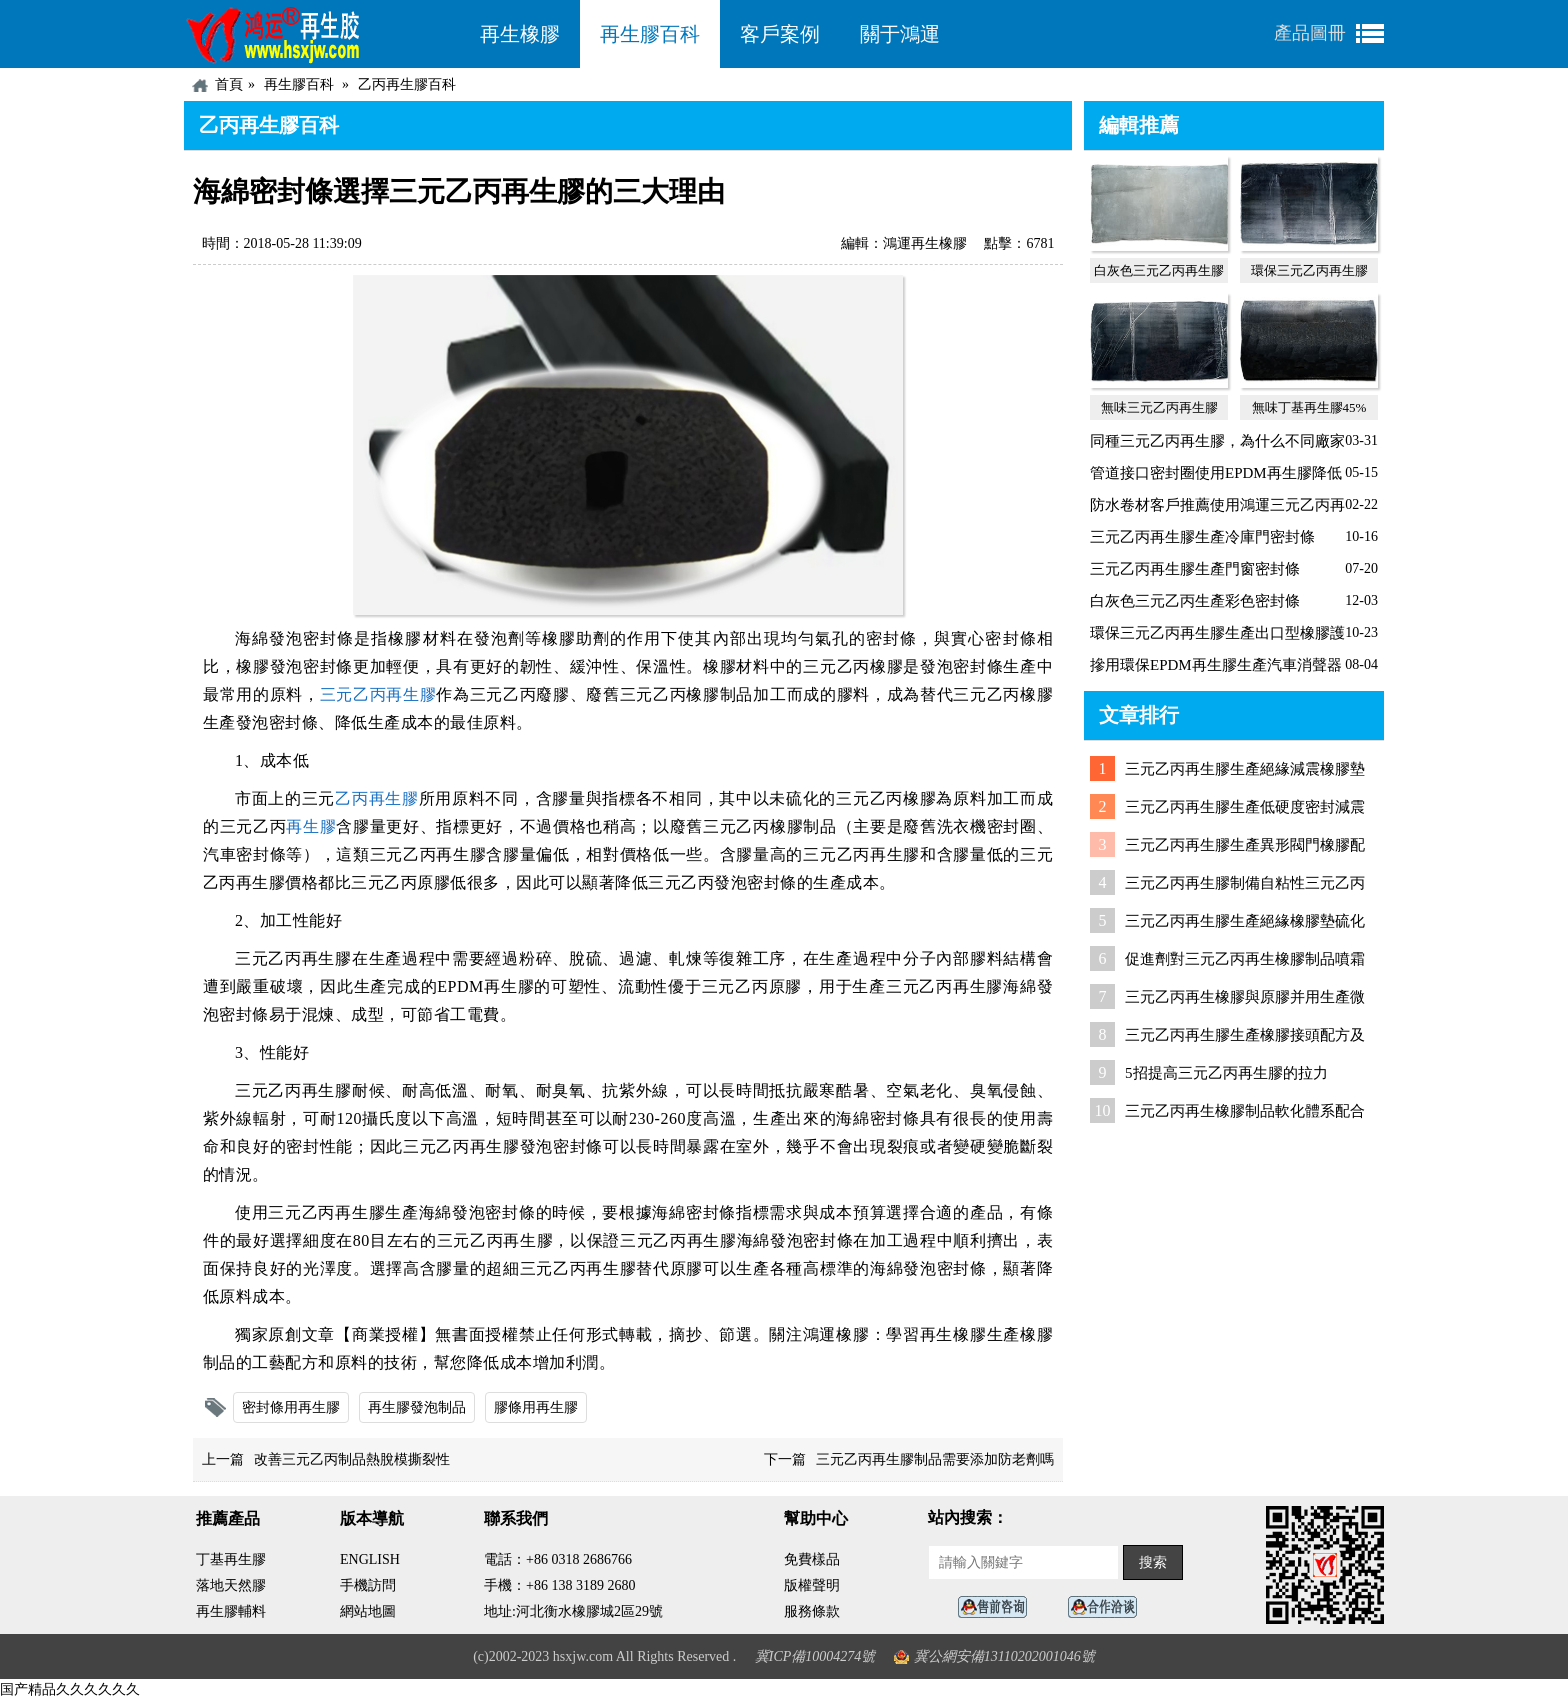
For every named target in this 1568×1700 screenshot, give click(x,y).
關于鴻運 (900, 34)
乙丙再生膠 (377, 798)
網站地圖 (368, 1611)
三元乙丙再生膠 (378, 694)
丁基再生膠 (231, 1559)
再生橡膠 (520, 34)
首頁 (229, 84)
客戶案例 (780, 34)
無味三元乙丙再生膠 (1159, 407)
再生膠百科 (650, 34)
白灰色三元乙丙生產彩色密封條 (1195, 601)
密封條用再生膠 (291, 1407)
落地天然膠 (231, 1585)
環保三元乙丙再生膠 (1309, 270)
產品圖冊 (1310, 33)
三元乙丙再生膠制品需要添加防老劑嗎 (935, 1459)
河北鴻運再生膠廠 (322, 34)
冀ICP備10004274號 (815, 1656)
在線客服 (998, 1607)
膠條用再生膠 (536, 1407)
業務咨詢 (1108, 1607)
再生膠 (311, 826)
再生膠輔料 (231, 1611)
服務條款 (812, 1611)
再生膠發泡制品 (417, 1407)
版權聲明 (812, 1585)
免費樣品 (812, 1559)
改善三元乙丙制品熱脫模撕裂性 (352, 1459)
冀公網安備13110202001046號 (1004, 1656)
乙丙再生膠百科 (407, 84)
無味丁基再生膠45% (1309, 407)
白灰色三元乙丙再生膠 (1159, 270)
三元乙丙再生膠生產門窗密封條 (1195, 569)
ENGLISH (370, 1559)
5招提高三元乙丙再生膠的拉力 (1226, 1073)
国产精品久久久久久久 (70, 1689)
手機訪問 (368, 1585)
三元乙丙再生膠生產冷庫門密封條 (1202, 537)
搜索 (1153, 1562)
